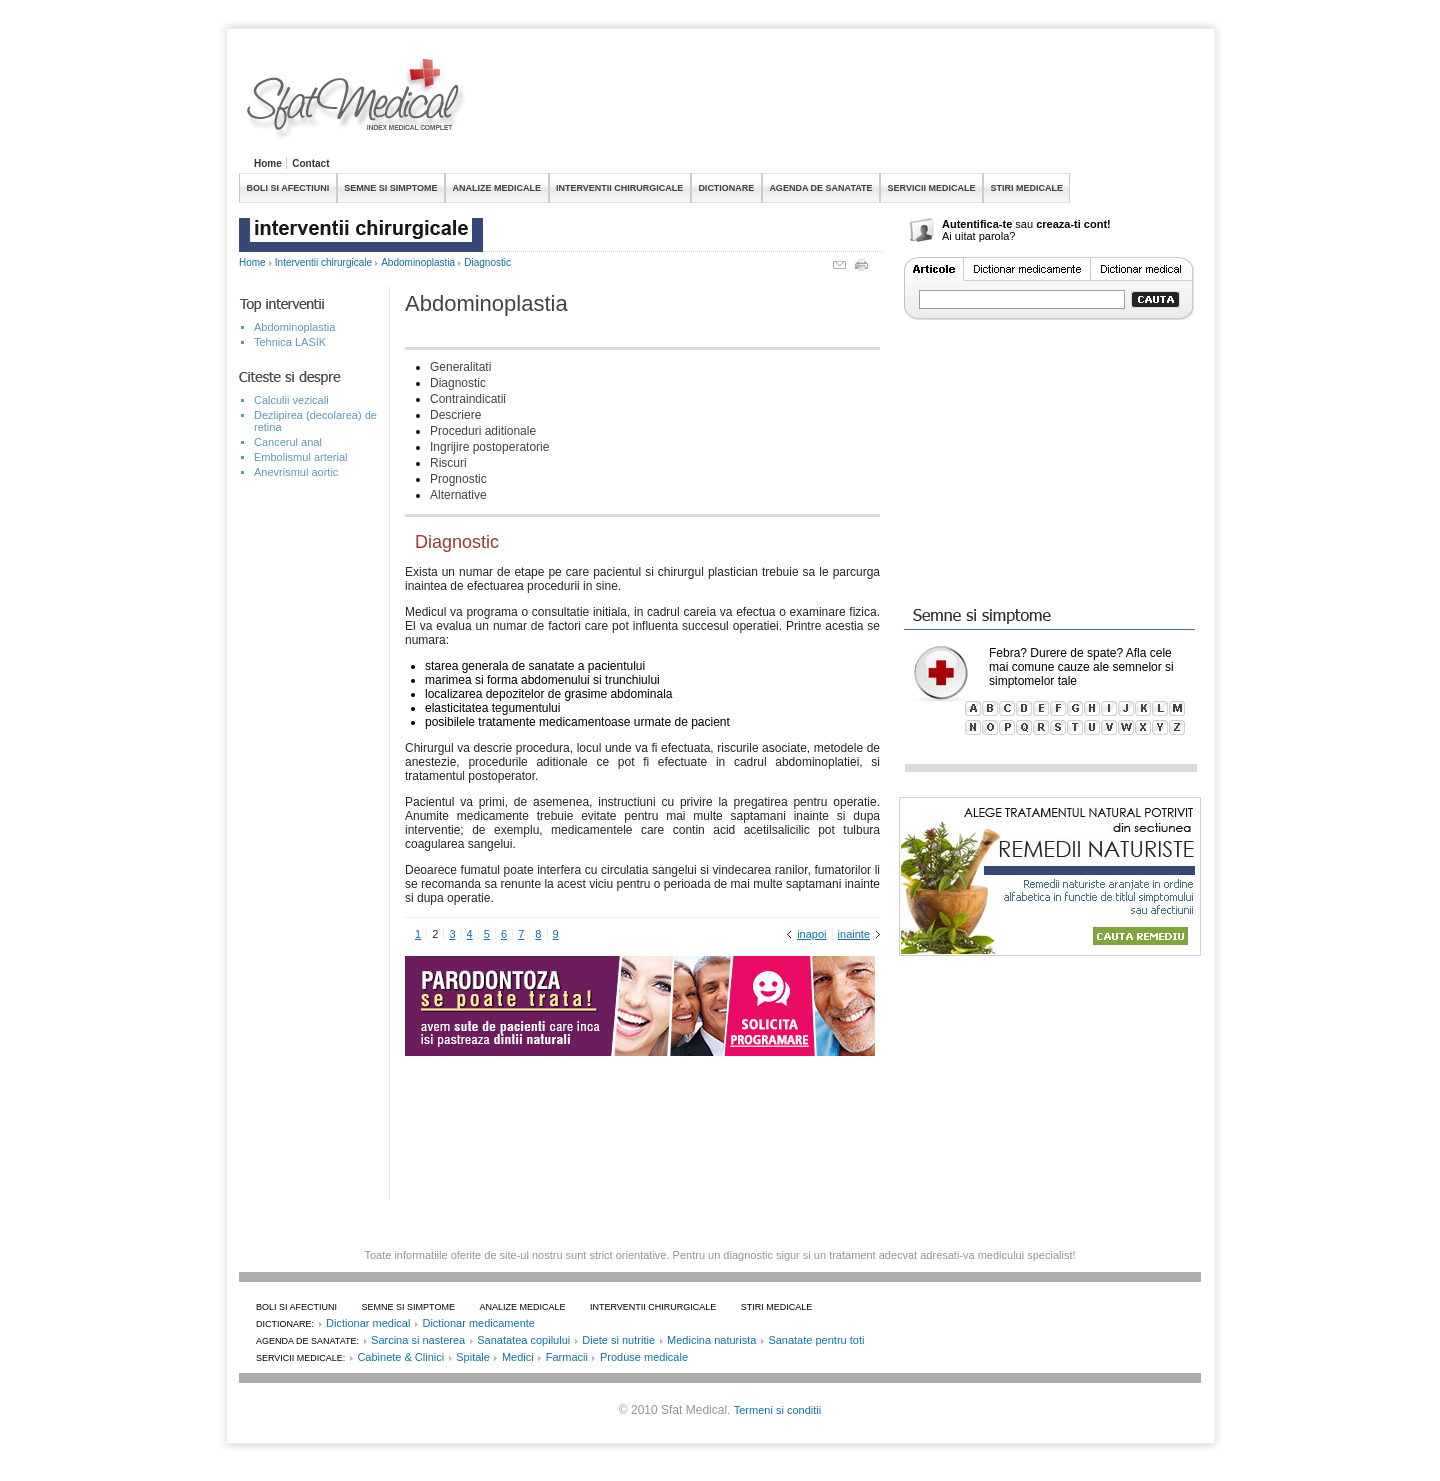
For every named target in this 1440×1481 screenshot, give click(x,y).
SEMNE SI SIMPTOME (390, 188)
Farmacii (567, 1357)
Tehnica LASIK (290, 342)
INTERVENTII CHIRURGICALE (619, 188)
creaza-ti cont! (1073, 224)
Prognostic (458, 479)
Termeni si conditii (777, 1410)
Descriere (455, 415)
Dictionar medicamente (478, 1323)
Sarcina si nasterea (418, 1340)
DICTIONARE (726, 188)
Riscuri (448, 463)
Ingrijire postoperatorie (489, 447)
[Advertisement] (837, 104)
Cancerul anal (288, 442)
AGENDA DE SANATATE (820, 188)
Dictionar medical (368, 1323)
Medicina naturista (711, 1340)
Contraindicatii (468, 399)
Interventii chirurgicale (323, 262)
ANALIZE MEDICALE (497, 188)
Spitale (473, 1357)
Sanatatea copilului (523, 1340)
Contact (310, 163)
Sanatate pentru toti (816, 1340)
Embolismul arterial (301, 457)
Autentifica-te (977, 224)
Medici (518, 1357)
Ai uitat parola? (978, 236)
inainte (854, 934)
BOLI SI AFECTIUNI (288, 188)
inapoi (811, 934)
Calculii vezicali (291, 400)
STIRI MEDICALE (1026, 188)
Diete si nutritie (618, 1340)
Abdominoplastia (418, 262)
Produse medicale (644, 1357)
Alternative (458, 495)
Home (268, 163)
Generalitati (460, 367)
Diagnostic (487, 262)
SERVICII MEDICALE (932, 188)
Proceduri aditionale (483, 431)
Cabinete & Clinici (400, 1357)
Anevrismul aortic (296, 472)
